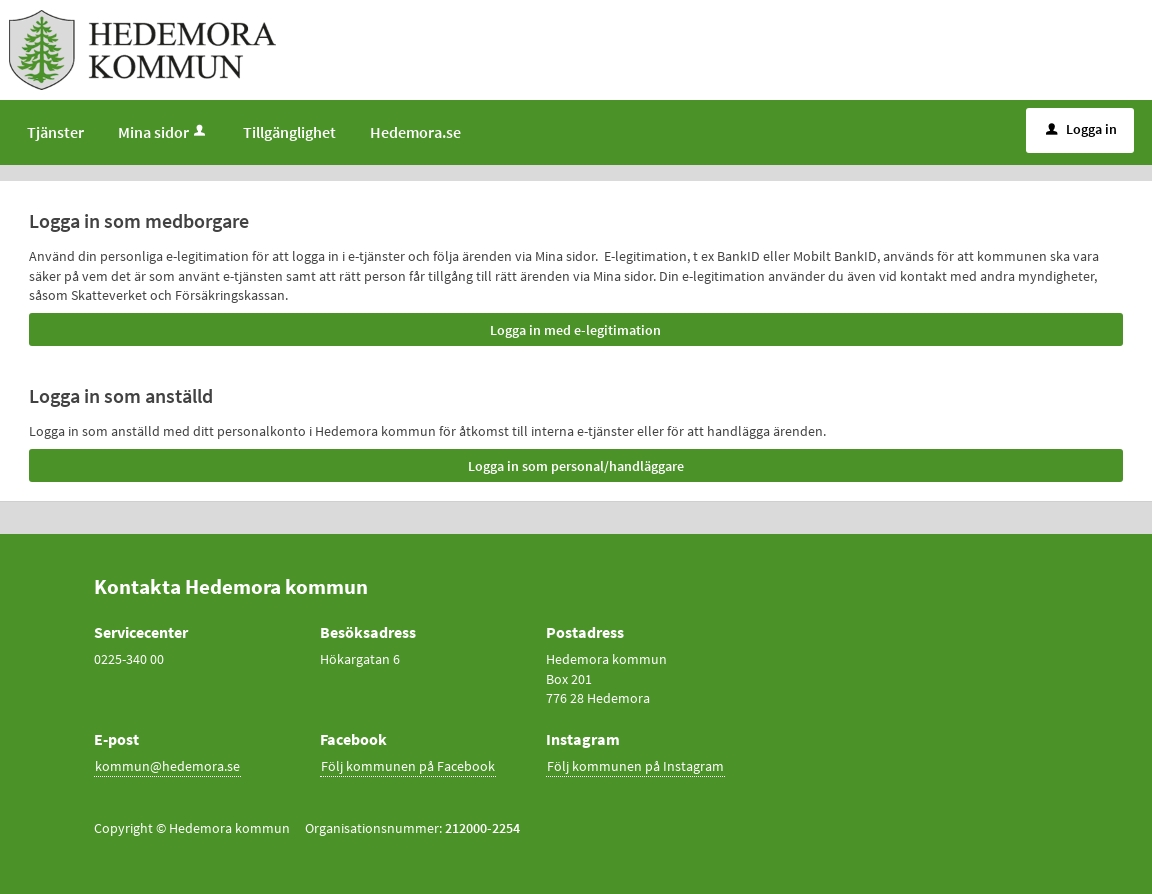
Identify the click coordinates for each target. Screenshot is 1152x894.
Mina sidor (163, 132)
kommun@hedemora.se (167, 766)
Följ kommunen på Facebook (408, 766)
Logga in (1081, 129)
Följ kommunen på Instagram (635, 766)
